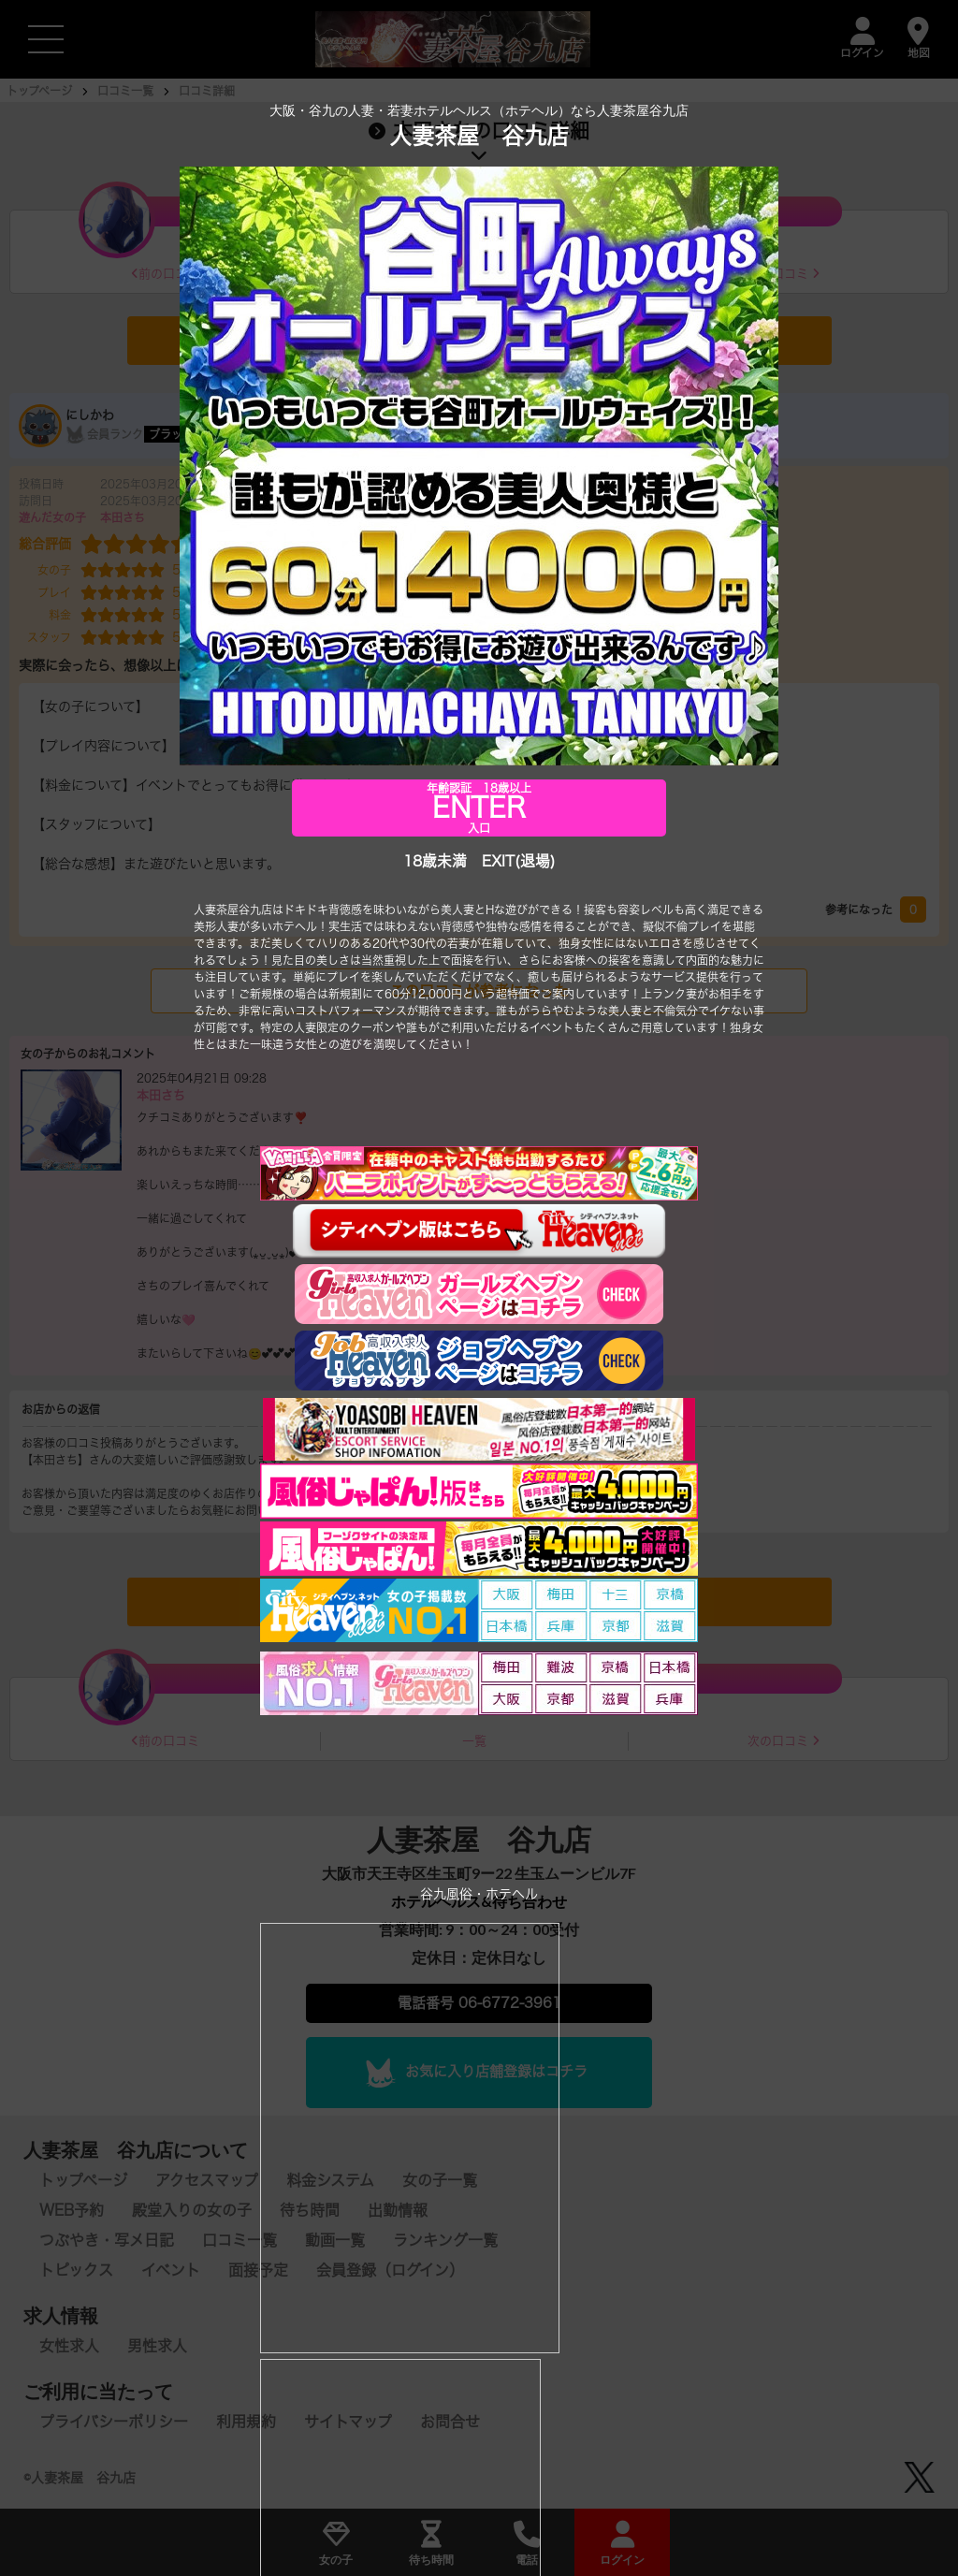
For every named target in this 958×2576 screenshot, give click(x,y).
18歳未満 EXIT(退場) (479, 861)
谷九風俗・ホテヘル (479, 1894)
